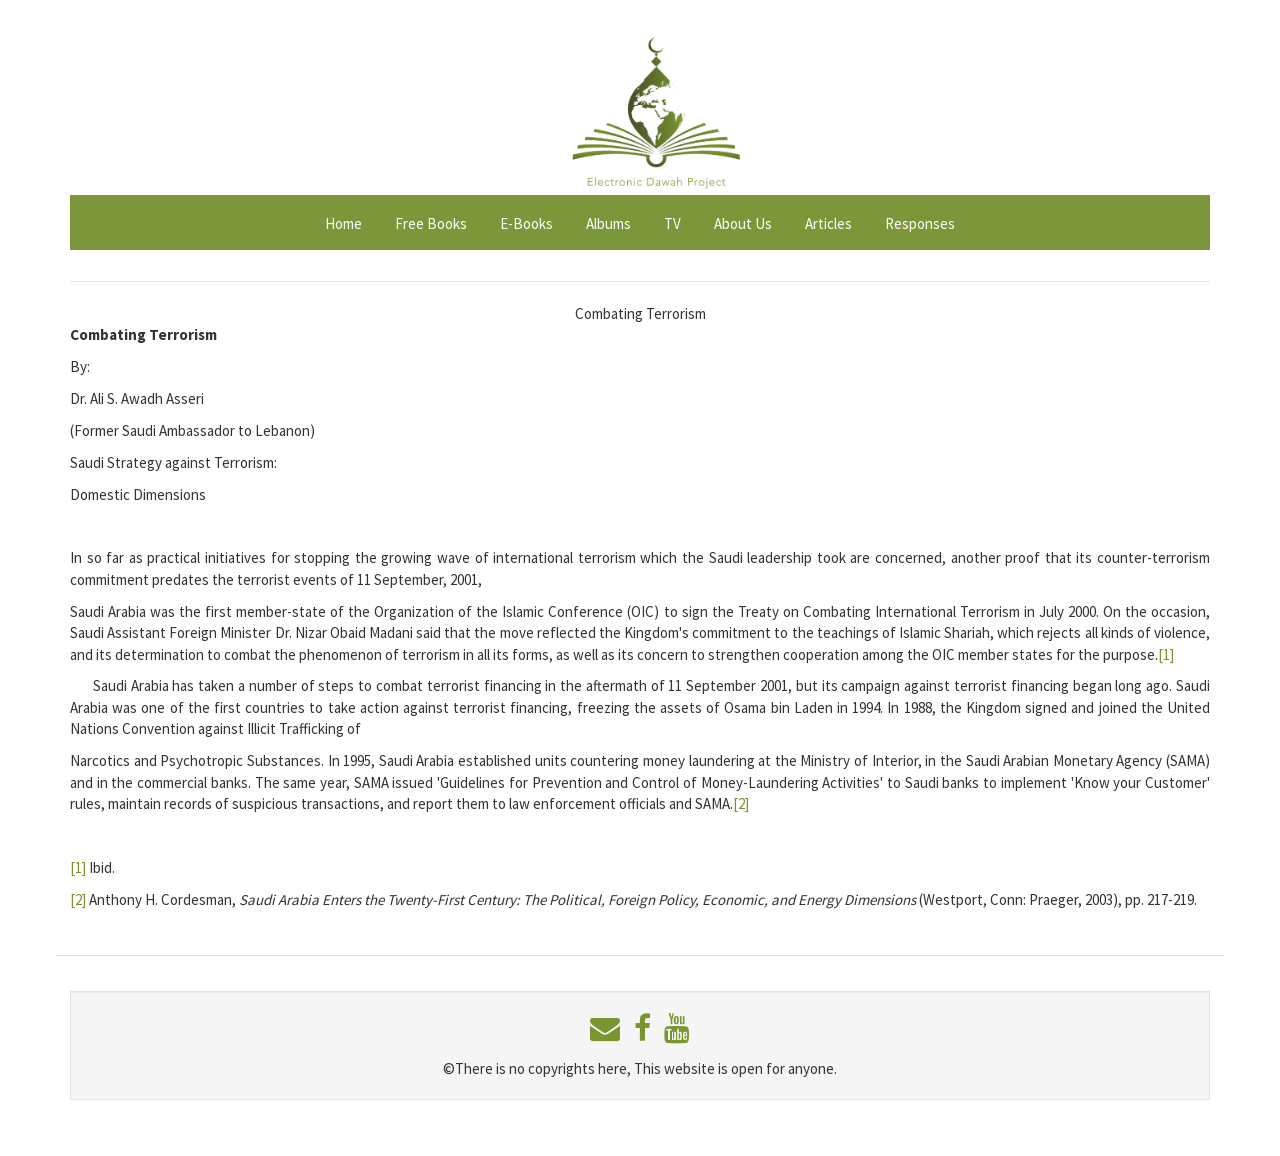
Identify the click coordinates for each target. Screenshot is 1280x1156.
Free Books (431, 223)
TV (672, 223)
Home (343, 223)
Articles (828, 223)
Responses (920, 223)
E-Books (526, 223)
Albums (608, 223)
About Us (743, 223)
